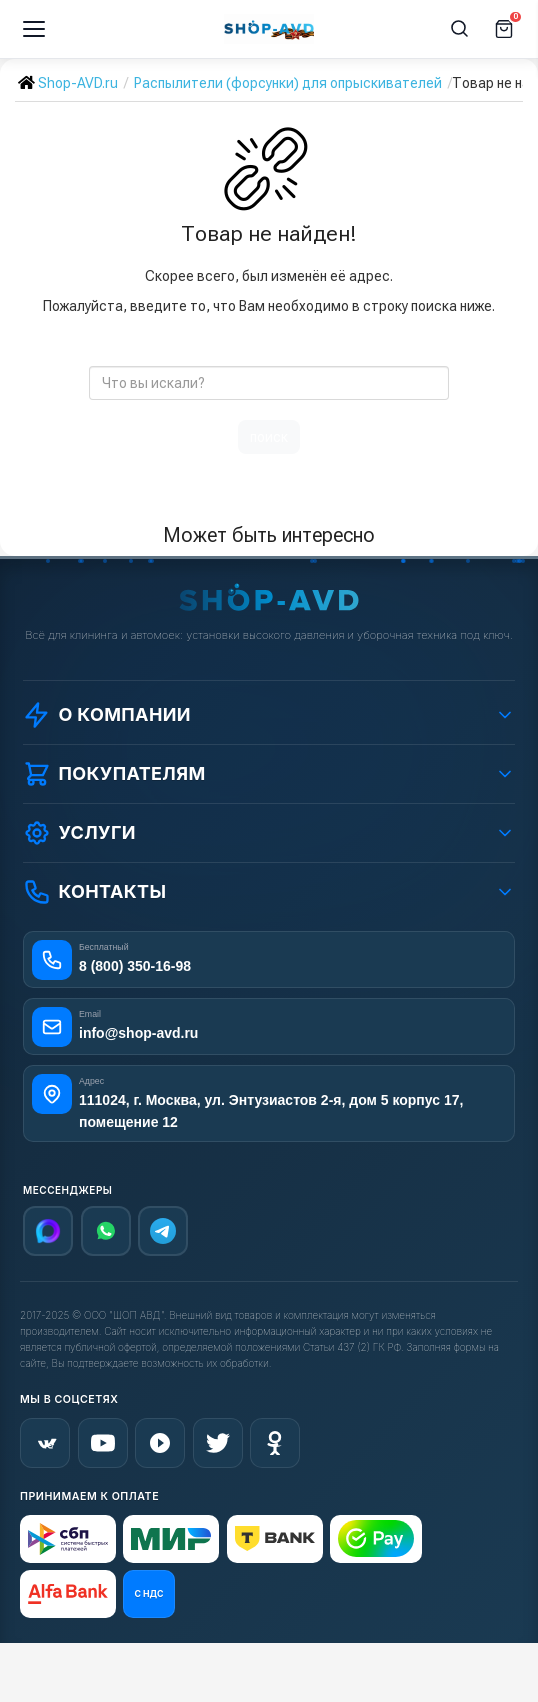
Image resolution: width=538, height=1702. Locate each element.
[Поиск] (460, 29)
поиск (269, 437)
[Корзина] (504, 29)
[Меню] (34, 29)
